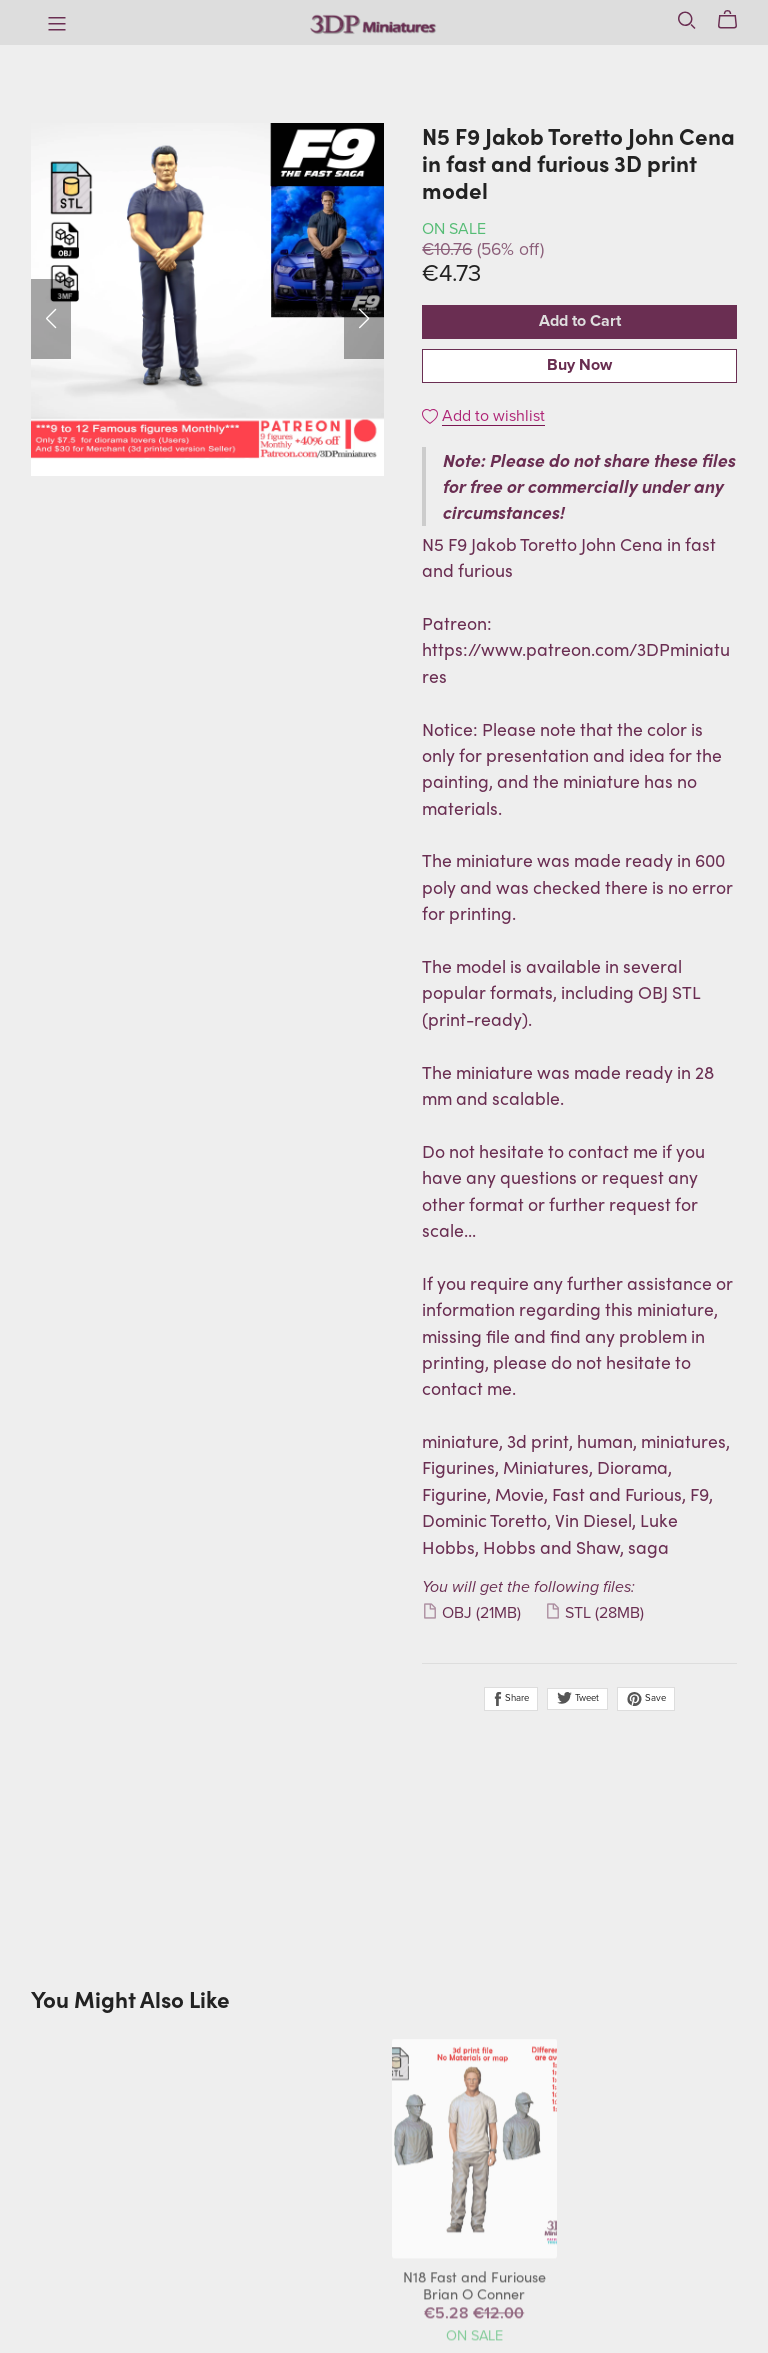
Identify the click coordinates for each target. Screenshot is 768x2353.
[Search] (687, 20)
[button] (51, 319)
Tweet (577, 1698)
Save (646, 1699)
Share (511, 1699)
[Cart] (735, 20)
